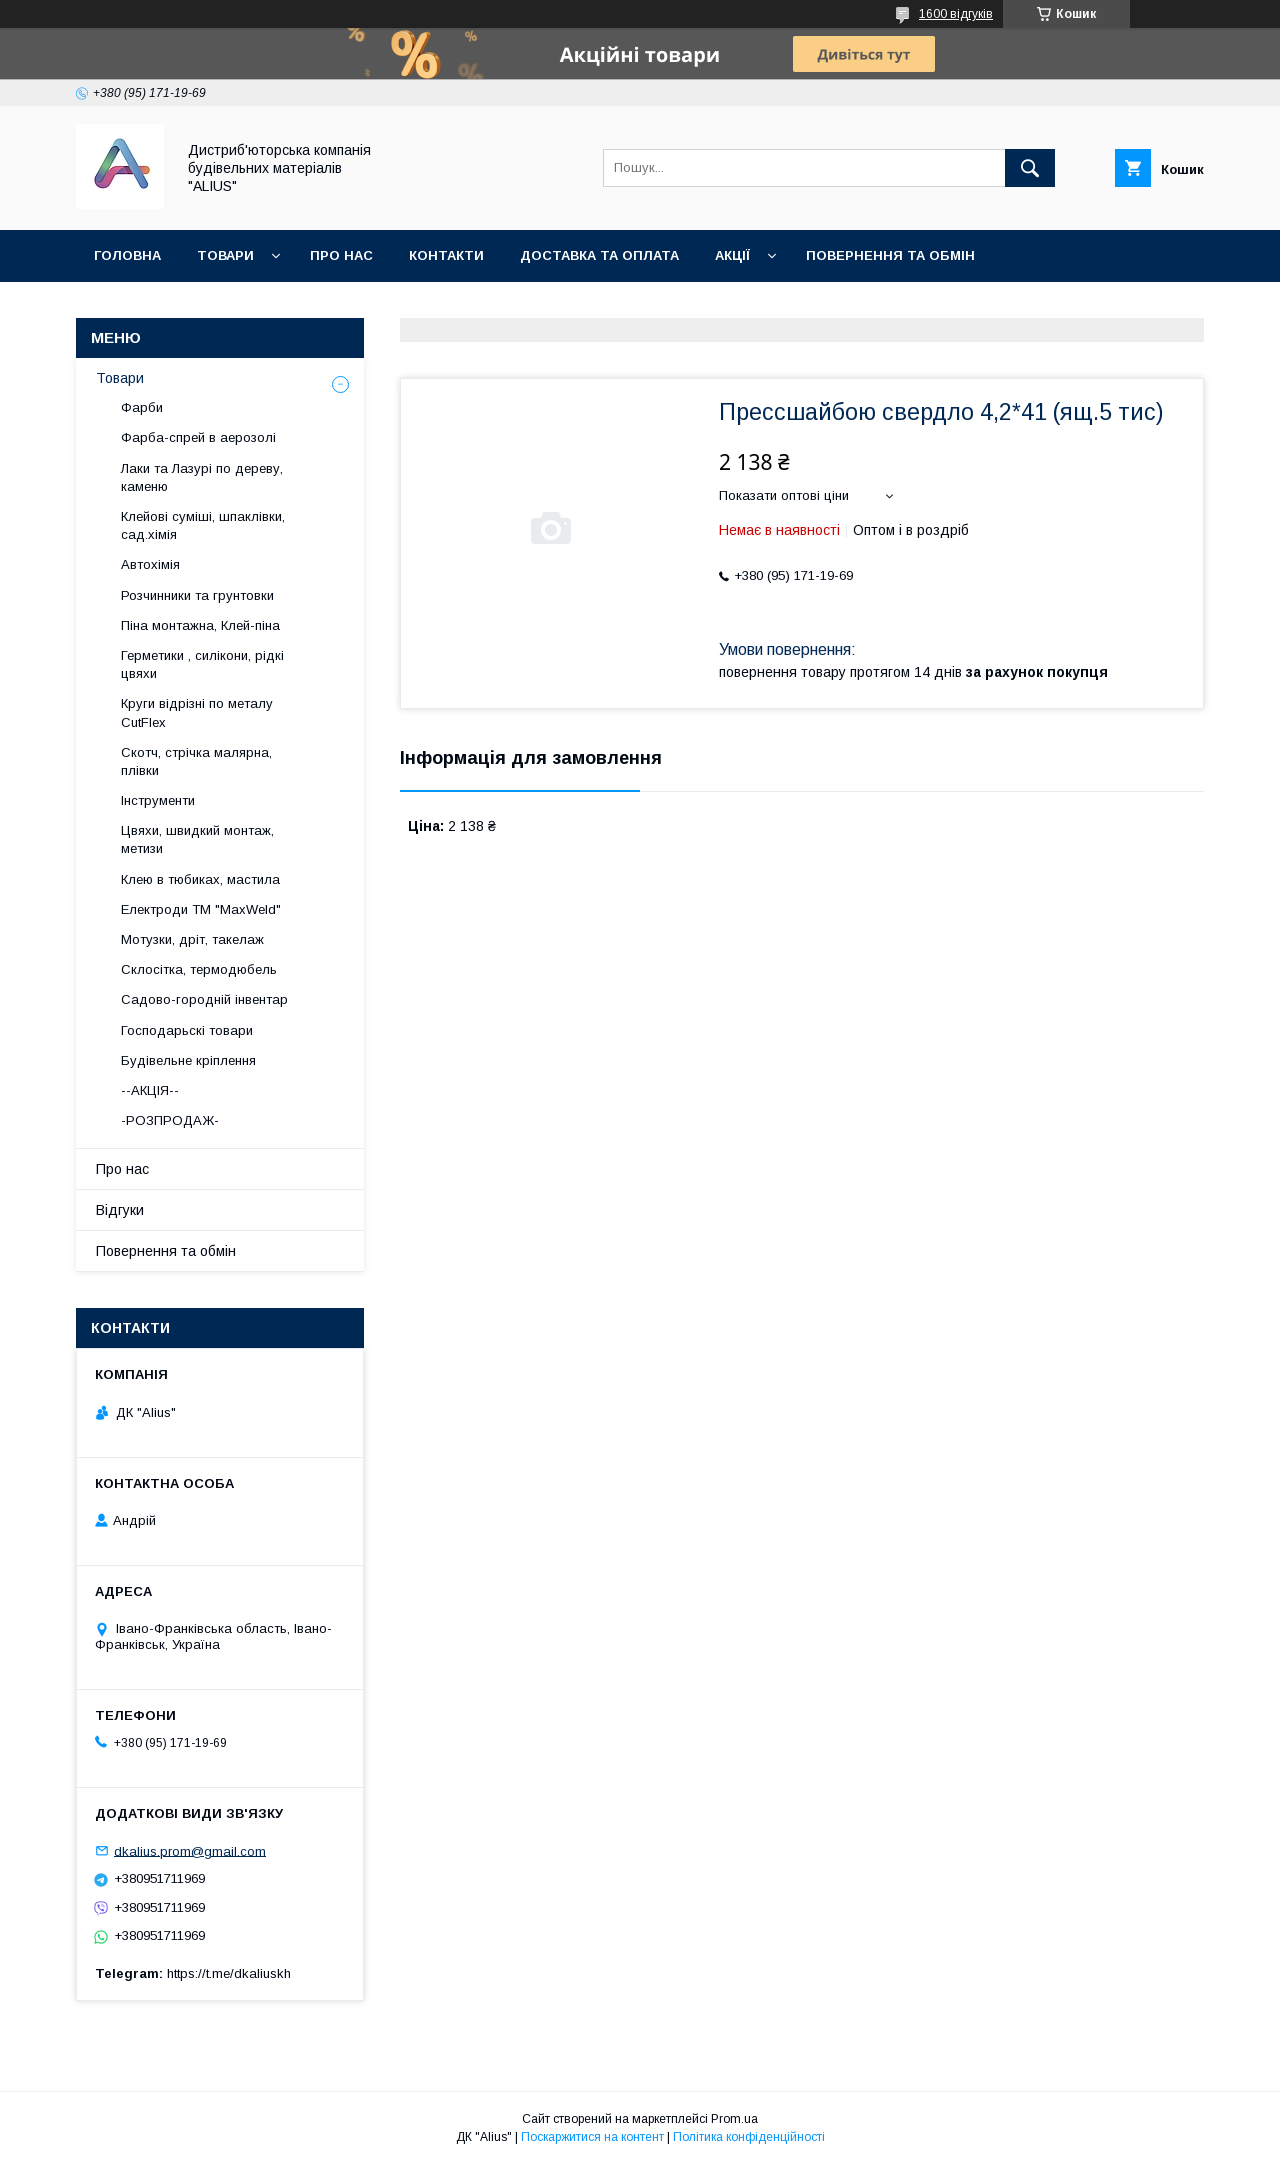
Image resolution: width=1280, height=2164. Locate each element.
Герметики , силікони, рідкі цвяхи (202, 664)
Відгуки (120, 1210)
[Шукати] (1030, 168)
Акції (732, 255)
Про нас (341, 255)
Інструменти (158, 800)
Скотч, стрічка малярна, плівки (196, 761)
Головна (127, 255)
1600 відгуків (956, 14)
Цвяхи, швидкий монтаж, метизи (197, 839)
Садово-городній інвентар (204, 999)
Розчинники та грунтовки (197, 595)
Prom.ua (734, 2119)
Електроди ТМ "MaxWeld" (201, 909)
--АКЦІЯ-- (150, 1090)
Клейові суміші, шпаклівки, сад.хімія (203, 525)
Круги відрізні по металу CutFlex (197, 712)
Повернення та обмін (890, 255)
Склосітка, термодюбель (199, 969)
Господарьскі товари (187, 1030)
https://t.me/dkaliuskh (229, 1973)
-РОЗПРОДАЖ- (170, 1120)
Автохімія (150, 564)
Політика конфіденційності (749, 2137)
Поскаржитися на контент (592, 2137)
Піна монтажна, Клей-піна (200, 625)
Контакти (446, 255)
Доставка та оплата (599, 255)
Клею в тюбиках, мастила (200, 879)
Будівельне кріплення (188, 1060)
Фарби (142, 407)
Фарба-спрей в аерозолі (198, 437)
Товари (225, 255)
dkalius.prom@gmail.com (190, 1850)
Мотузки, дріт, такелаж (192, 939)
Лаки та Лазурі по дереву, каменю (202, 477)
